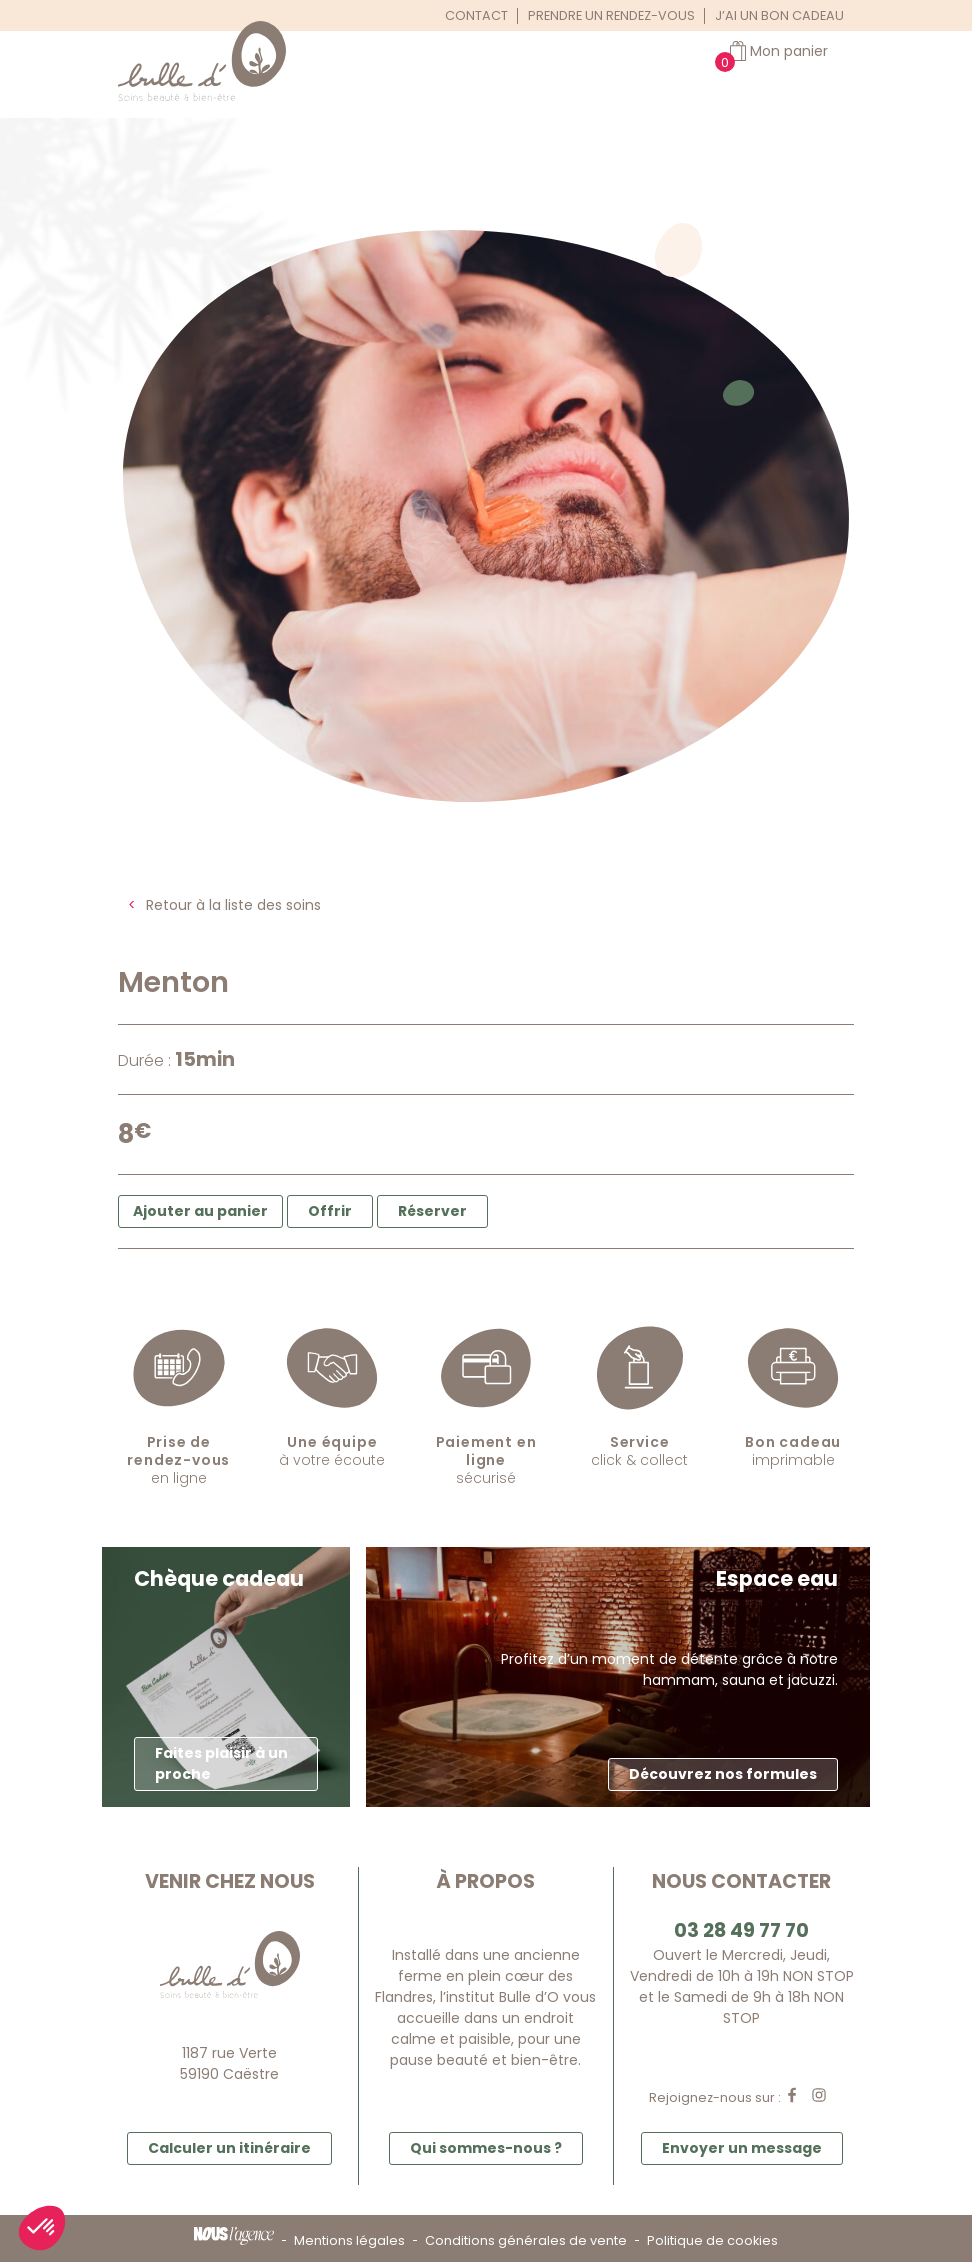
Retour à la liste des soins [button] (233, 905)
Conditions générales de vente (526, 2240)
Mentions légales (349, 2240)
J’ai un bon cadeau (779, 15)
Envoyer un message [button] (742, 2148)
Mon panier (789, 51)
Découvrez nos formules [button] (723, 1774)
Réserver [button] (432, 1211)
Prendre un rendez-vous (611, 15)
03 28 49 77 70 (741, 1930)
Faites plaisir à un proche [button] (221, 1763)
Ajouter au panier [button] (200, 1211)
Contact (476, 15)
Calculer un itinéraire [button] (229, 2148)
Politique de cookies (712, 2240)
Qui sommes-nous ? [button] (486, 2148)
